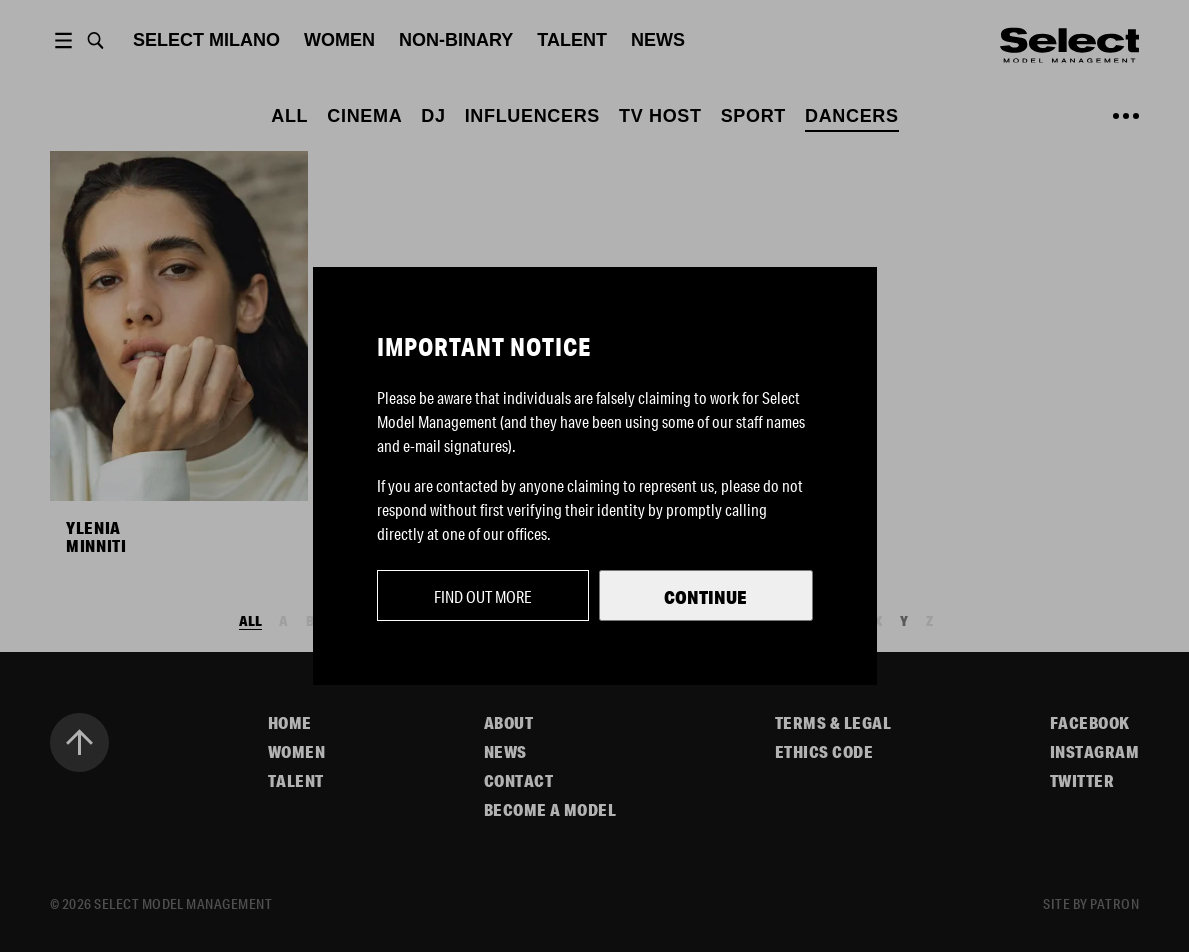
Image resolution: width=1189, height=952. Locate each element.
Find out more (483, 596)
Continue (705, 597)
